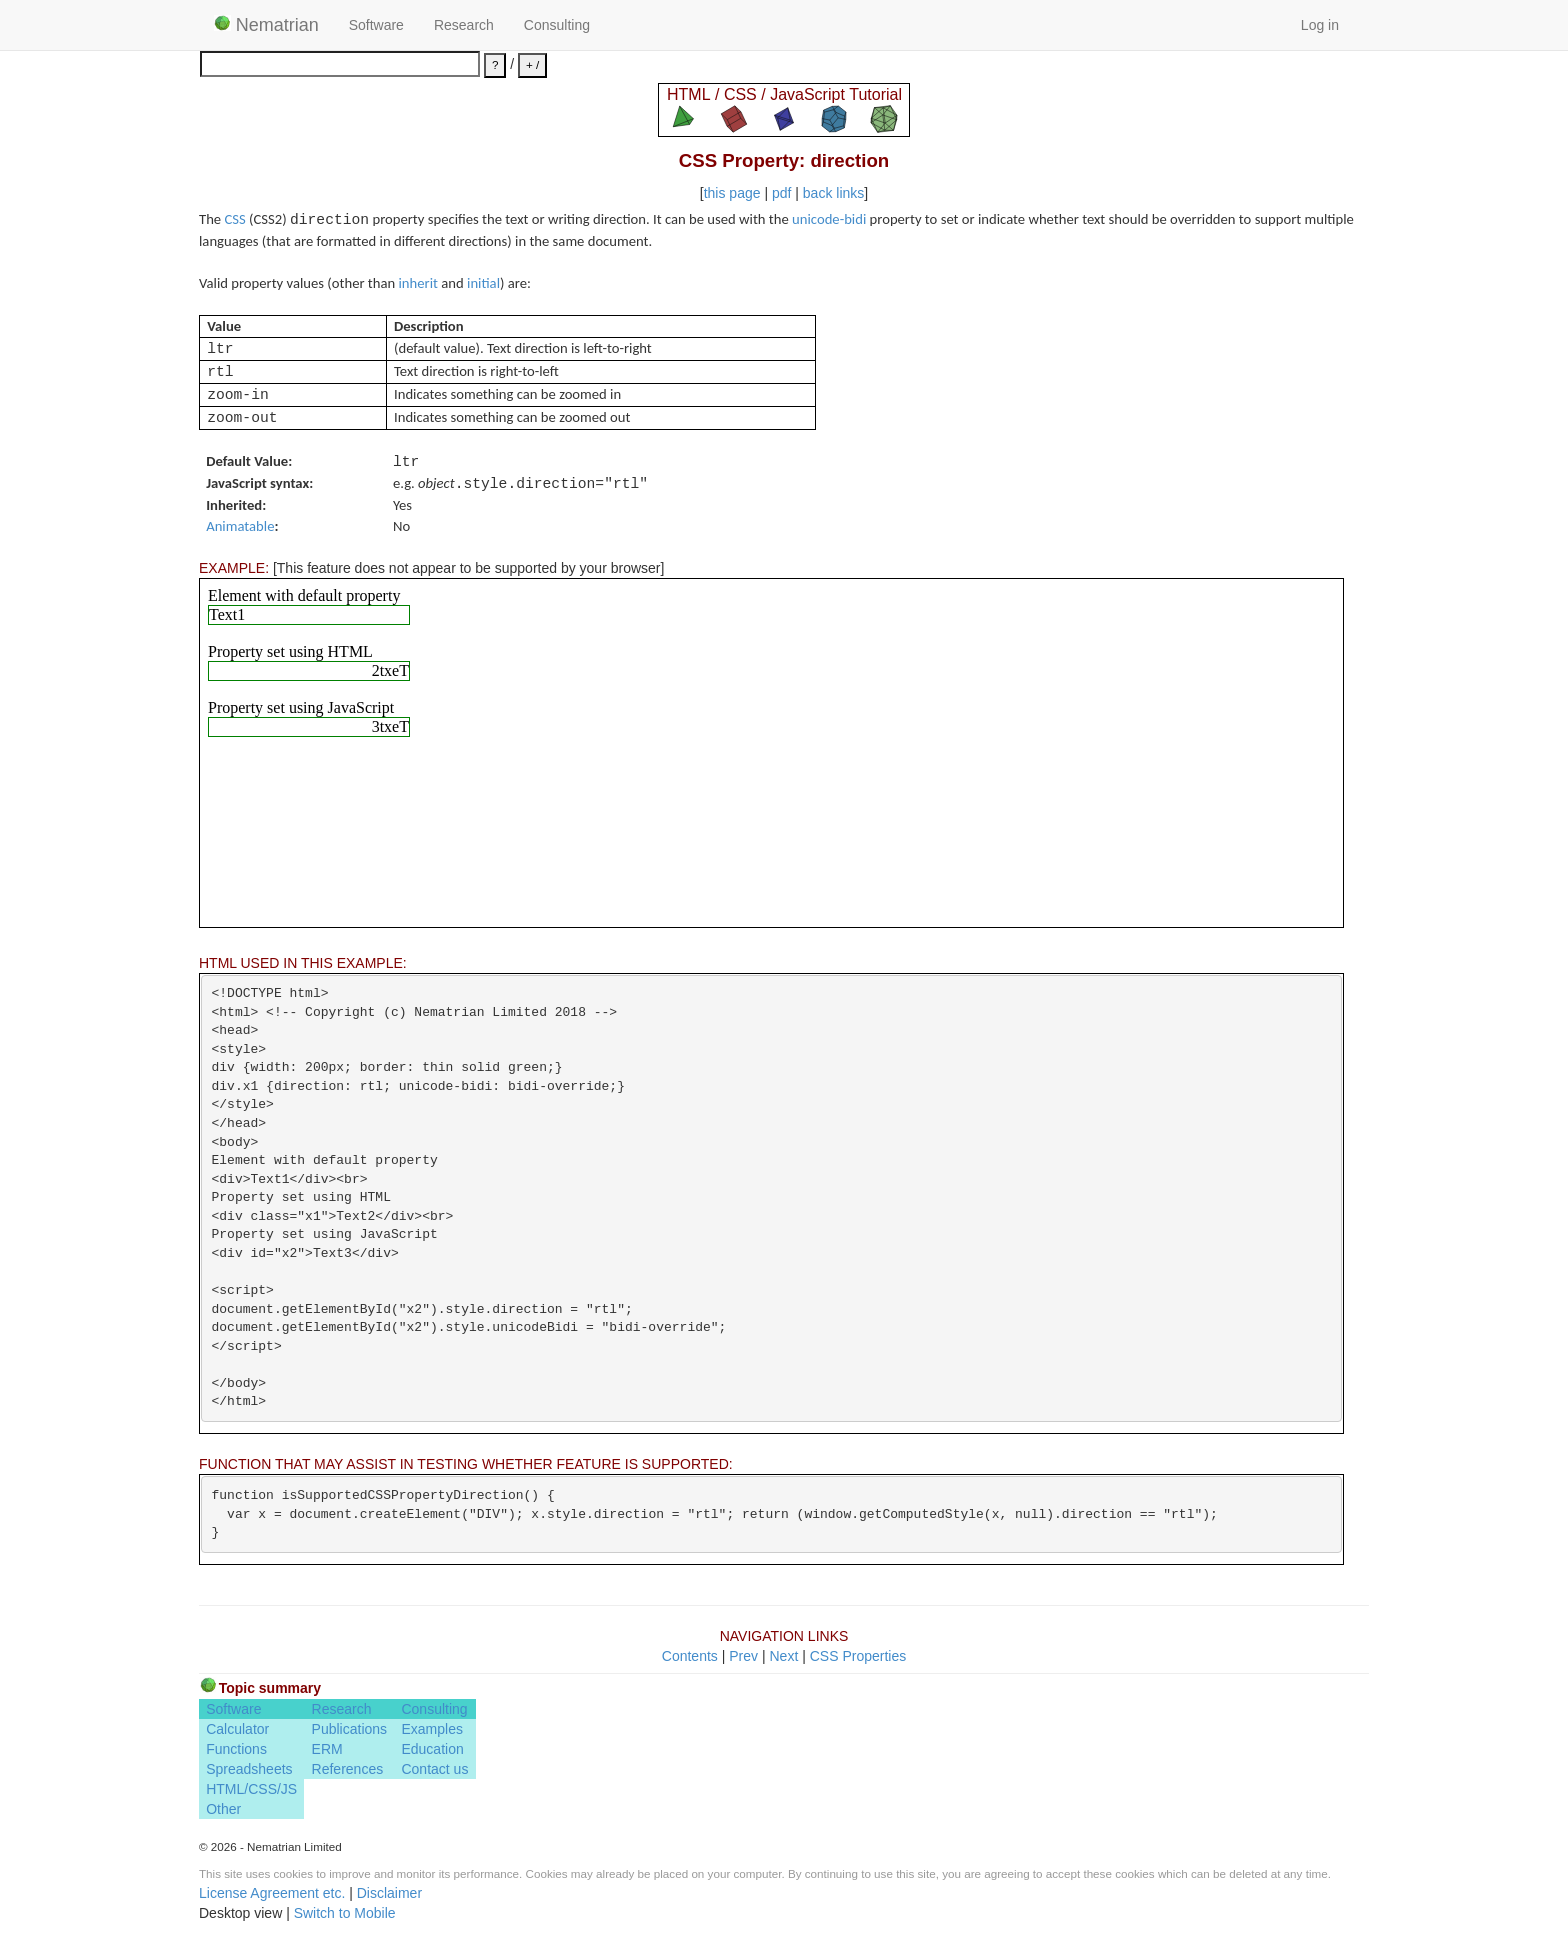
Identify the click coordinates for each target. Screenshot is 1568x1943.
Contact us (434, 1769)
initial (483, 283)
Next (783, 1656)
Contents (690, 1656)
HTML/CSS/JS (251, 1789)
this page (732, 193)
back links (833, 193)
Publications (350, 1729)
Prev (743, 1656)
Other (223, 1809)
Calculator (237, 1729)
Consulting (557, 25)
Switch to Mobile (345, 1913)
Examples (431, 1729)
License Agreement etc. (272, 1893)
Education (432, 1749)
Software (376, 25)
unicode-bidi (829, 219)
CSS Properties (858, 1656)
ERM (327, 1749)
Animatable (240, 526)
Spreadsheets (249, 1769)
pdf (781, 193)
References (348, 1769)
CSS (234, 219)
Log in (1320, 25)
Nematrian (266, 25)
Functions (236, 1749)
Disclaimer (389, 1893)
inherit (418, 283)
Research (464, 25)
